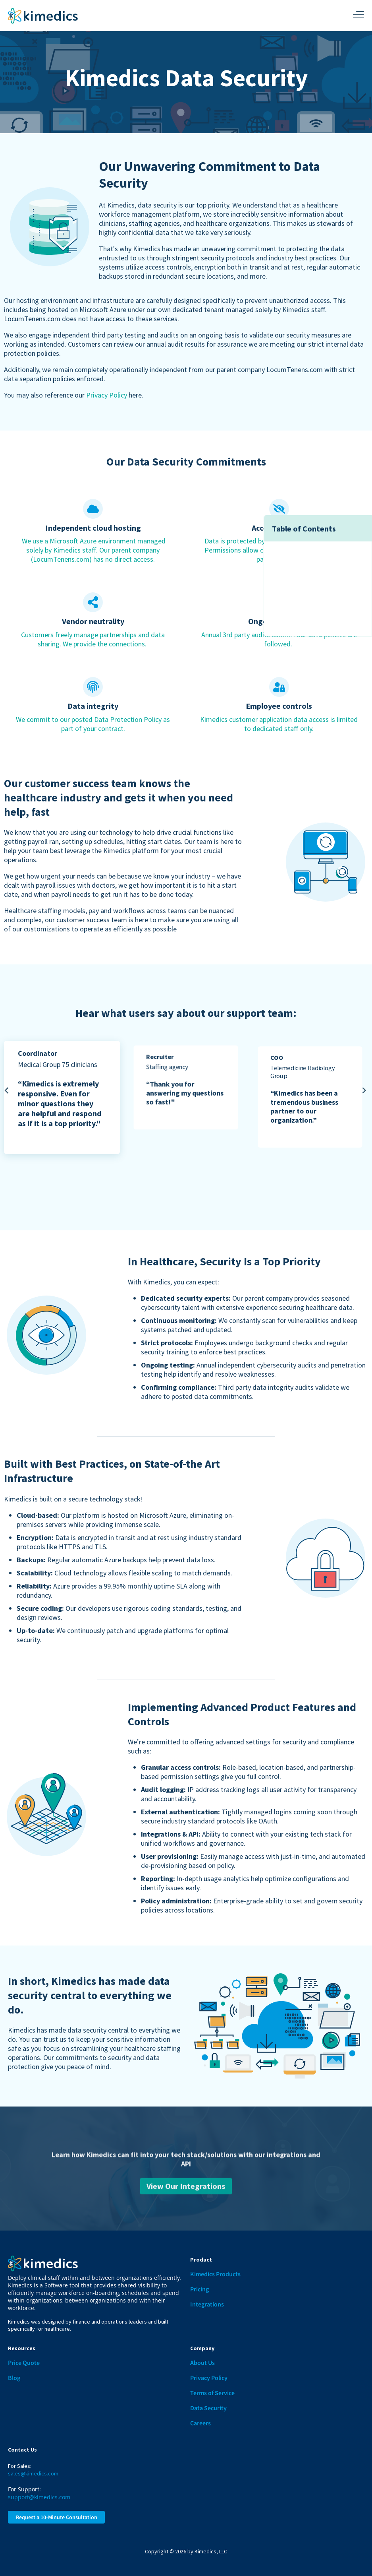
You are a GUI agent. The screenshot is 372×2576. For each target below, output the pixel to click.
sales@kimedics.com (33, 2473)
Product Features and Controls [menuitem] (318, 621)
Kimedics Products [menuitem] (215, 2274)
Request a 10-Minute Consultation (56, 2517)
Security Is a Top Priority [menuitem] (308, 595)
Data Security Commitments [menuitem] (314, 556)
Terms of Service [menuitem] (212, 2393)
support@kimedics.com (39, 2497)
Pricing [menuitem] (199, 2289)
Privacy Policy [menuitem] (208, 2378)
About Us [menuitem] (202, 2363)
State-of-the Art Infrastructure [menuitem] (318, 608)
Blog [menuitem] (14, 2378)
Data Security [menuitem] (208, 2408)
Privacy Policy (106, 395)
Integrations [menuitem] (207, 2304)
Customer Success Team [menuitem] (308, 569)
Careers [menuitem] (200, 2423)
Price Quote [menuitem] (24, 2363)
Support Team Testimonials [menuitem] (313, 582)
